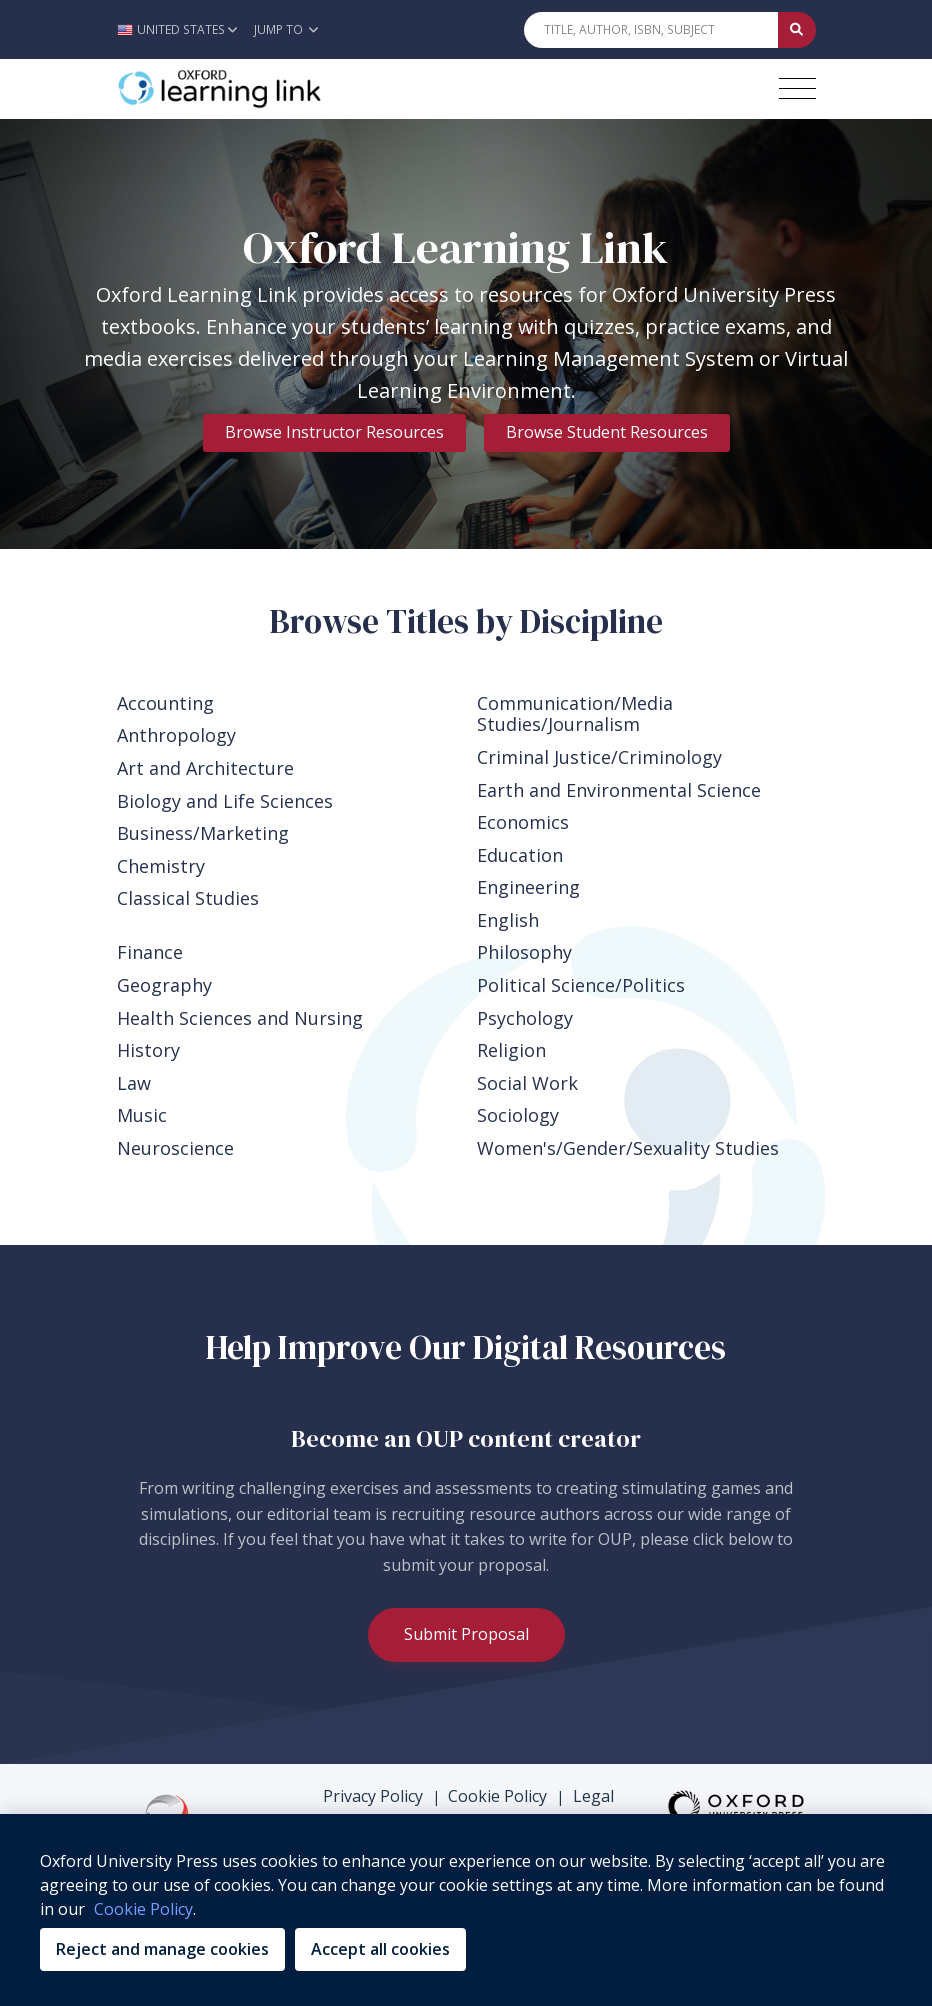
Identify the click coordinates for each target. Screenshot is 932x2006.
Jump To (286, 29)
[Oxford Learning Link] (267, 89)
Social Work (527, 1083)
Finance (150, 952)
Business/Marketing (203, 833)
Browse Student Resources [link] (607, 432)
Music (142, 1115)
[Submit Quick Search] (797, 30)
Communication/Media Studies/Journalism (575, 714)
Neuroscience (175, 1148)
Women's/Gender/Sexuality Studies (628, 1148)
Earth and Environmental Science (619, 790)
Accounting (165, 703)
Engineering (528, 887)
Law (134, 1083)
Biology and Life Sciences (225, 801)
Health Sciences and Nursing (240, 1018)
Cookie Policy (497, 1796)
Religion (511, 1050)
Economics (523, 822)
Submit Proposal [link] (466, 1634)
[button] (182, 29)
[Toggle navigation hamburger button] (797, 88)
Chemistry (161, 866)
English (508, 920)
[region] (466, 1910)
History (148, 1050)
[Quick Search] (651, 30)
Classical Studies (188, 898)
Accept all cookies (380, 1949)
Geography (164, 985)
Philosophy (524, 952)
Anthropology (176, 735)
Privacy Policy (373, 1796)
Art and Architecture (205, 768)
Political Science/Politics (581, 985)
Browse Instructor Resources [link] (334, 432)
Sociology (518, 1115)
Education (520, 855)
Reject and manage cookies (162, 1949)
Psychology (525, 1018)
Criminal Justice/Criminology (599, 757)
